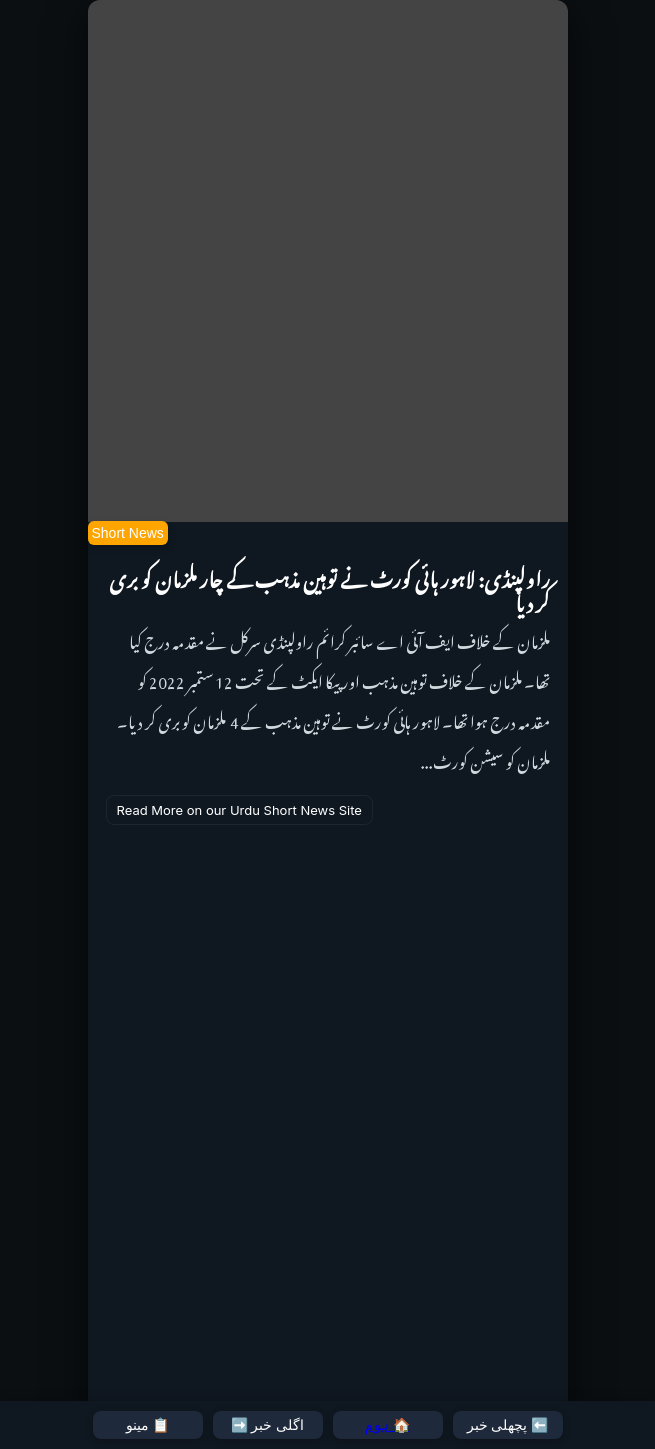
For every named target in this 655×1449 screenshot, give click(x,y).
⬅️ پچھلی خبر (508, 1425)
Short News (128, 533)
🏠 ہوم (387, 1425)
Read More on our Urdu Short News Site (239, 810)
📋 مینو (148, 1425)
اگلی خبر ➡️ (268, 1425)
